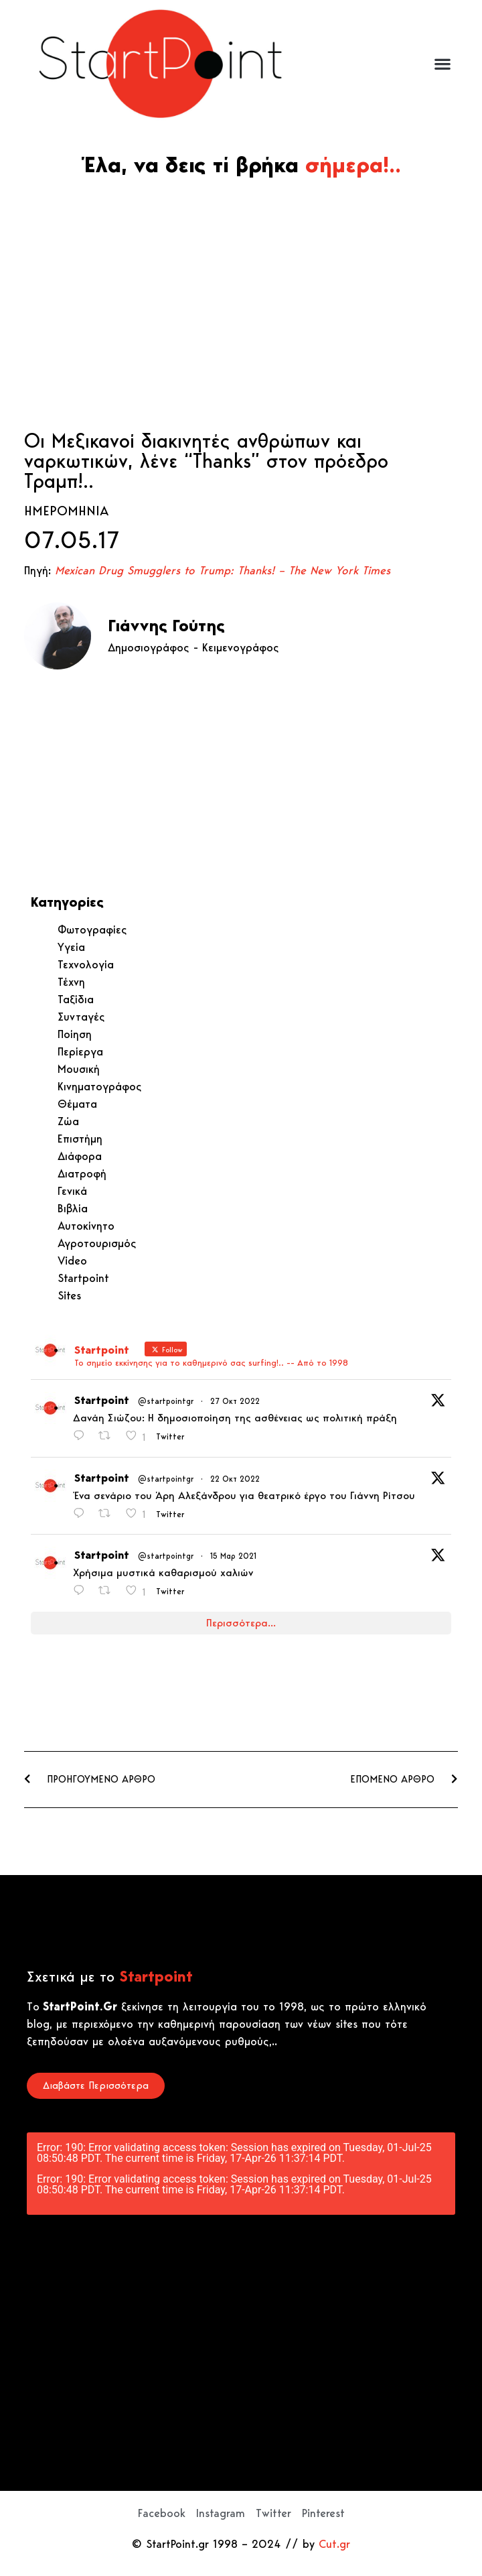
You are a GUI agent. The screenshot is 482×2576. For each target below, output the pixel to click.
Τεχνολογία (86, 964)
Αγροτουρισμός (97, 1243)
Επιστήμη (80, 1138)
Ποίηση (75, 1034)
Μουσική (79, 1069)
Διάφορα (80, 1156)
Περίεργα (80, 1051)
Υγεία (71, 947)
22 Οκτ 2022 (235, 1479)
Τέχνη (71, 981)
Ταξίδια (76, 999)
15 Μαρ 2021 (233, 1556)
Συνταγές (81, 1016)
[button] (442, 64)
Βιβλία (73, 1208)
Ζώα (68, 1121)
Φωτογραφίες (92, 929)
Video (72, 1260)
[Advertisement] (241, 303)
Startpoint (83, 1278)
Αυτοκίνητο (86, 1225)
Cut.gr (334, 2544)
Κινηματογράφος (100, 1086)
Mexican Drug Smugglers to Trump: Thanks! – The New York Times (222, 570)
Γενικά (72, 1191)
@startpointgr (165, 1401)
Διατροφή (82, 1173)
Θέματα (77, 1103)
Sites (69, 1295)
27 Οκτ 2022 (235, 1401)
